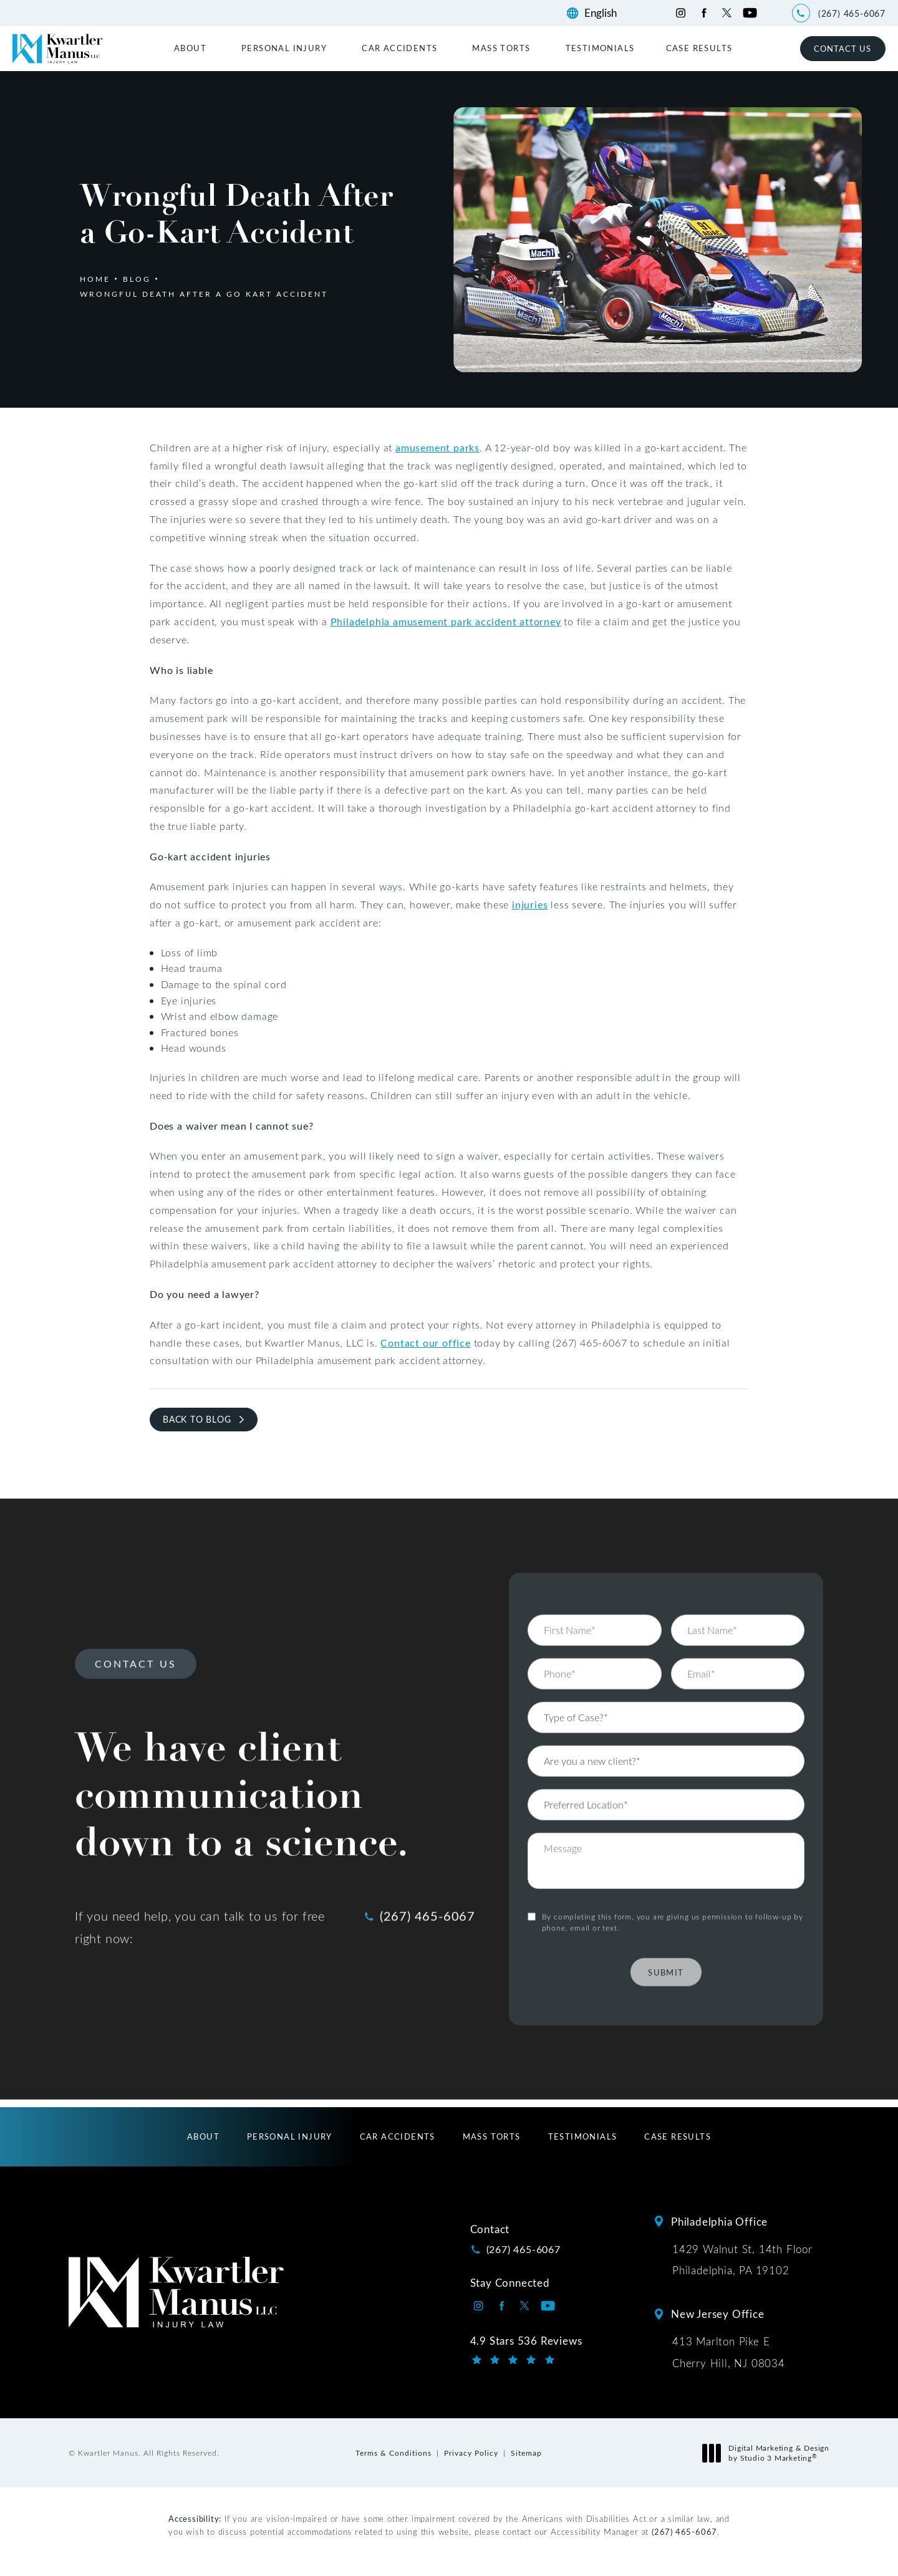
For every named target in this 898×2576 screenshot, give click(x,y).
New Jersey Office (718, 2313)
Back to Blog (197, 1419)
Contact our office (425, 1342)
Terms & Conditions (393, 2453)
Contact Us (842, 48)
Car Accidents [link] (399, 47)
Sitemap (526, 2453)
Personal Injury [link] (284, 47)
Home (95, 279)
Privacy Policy (471, 2453)
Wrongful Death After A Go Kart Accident (204, 294)
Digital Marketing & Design (769, 2453)
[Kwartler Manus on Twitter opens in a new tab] (726, 12)
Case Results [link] (699, 47)
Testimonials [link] (600, 47)
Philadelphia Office (719, 2221)
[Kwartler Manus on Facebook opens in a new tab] (703, 12)
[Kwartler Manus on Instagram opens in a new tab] (680, 12)
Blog (137, 279)
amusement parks (437, 447)
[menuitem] (192, 48)
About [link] (190, 47)
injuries (530, 904)
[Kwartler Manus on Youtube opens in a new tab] (749, 12)
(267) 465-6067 (684, 2531)
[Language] (606, 13)
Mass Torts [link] (501, 47)
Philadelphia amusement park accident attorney (446, 621)
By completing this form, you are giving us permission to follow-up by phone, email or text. (672, 1871)
